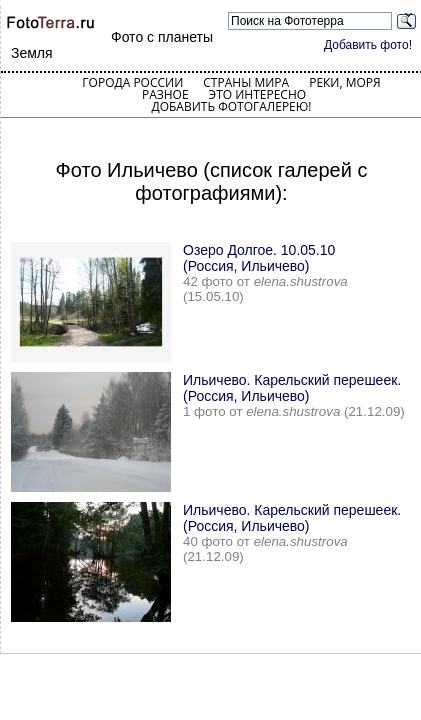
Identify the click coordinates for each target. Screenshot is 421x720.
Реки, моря (344, 82)
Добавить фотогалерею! (231, 106)
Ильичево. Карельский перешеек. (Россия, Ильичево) (292, 388)
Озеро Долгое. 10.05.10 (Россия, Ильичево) (259, 258)
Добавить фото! (368, 45)
